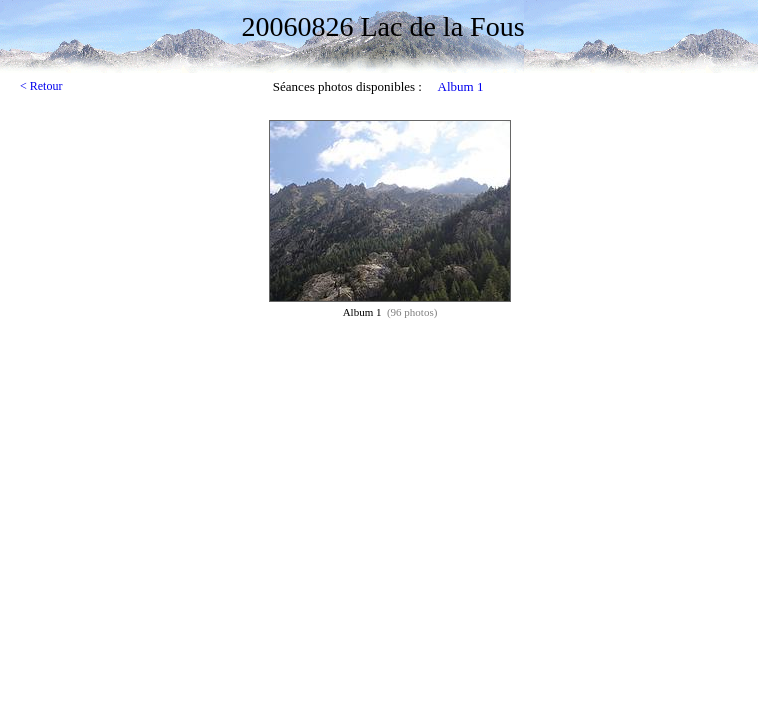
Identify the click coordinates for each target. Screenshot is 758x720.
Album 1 (461, 86)
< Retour (41, 86)
